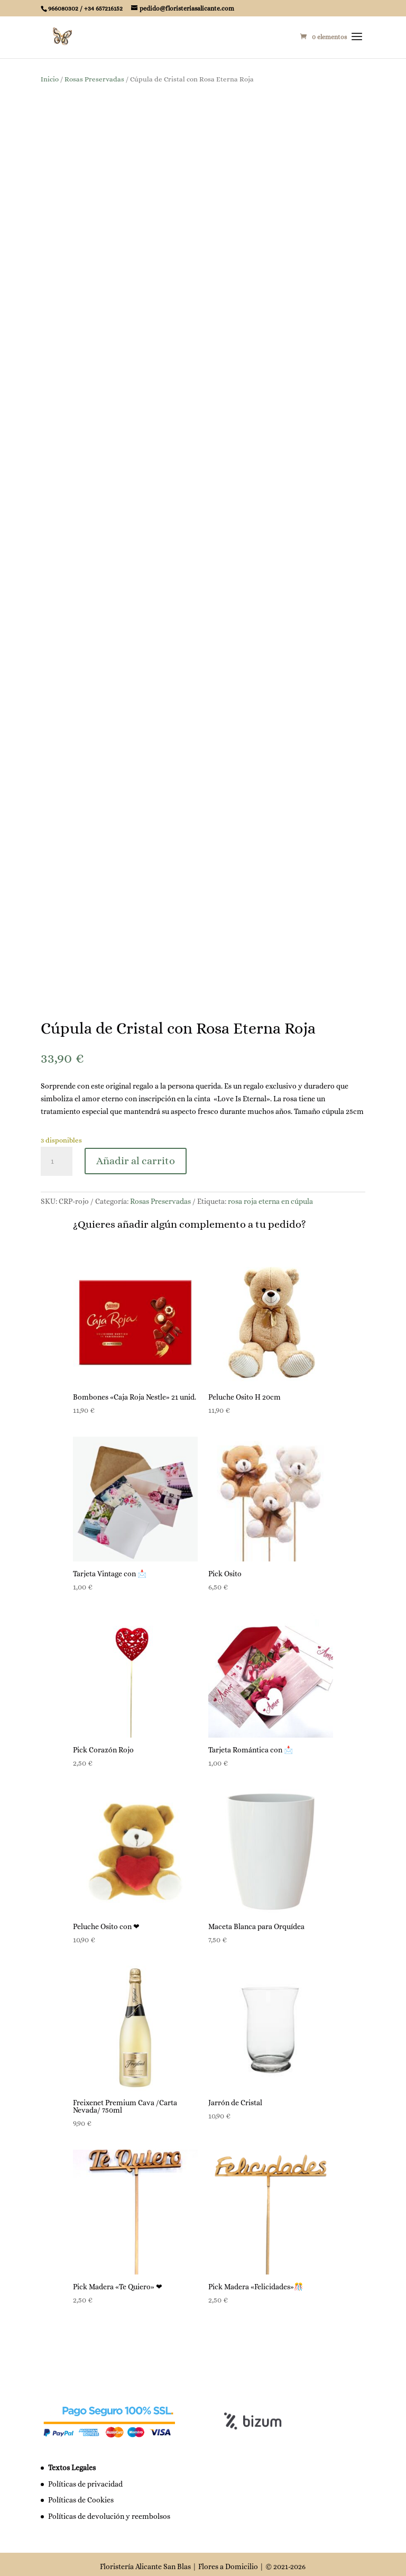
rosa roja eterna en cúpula (270, 1196)
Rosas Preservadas (94, 79)
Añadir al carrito (135, 1156)
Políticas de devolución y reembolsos (109, 2511)
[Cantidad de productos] (56, 1156)
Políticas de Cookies (81, 2495)
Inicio (50, 79)
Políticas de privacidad (85, 2478)
